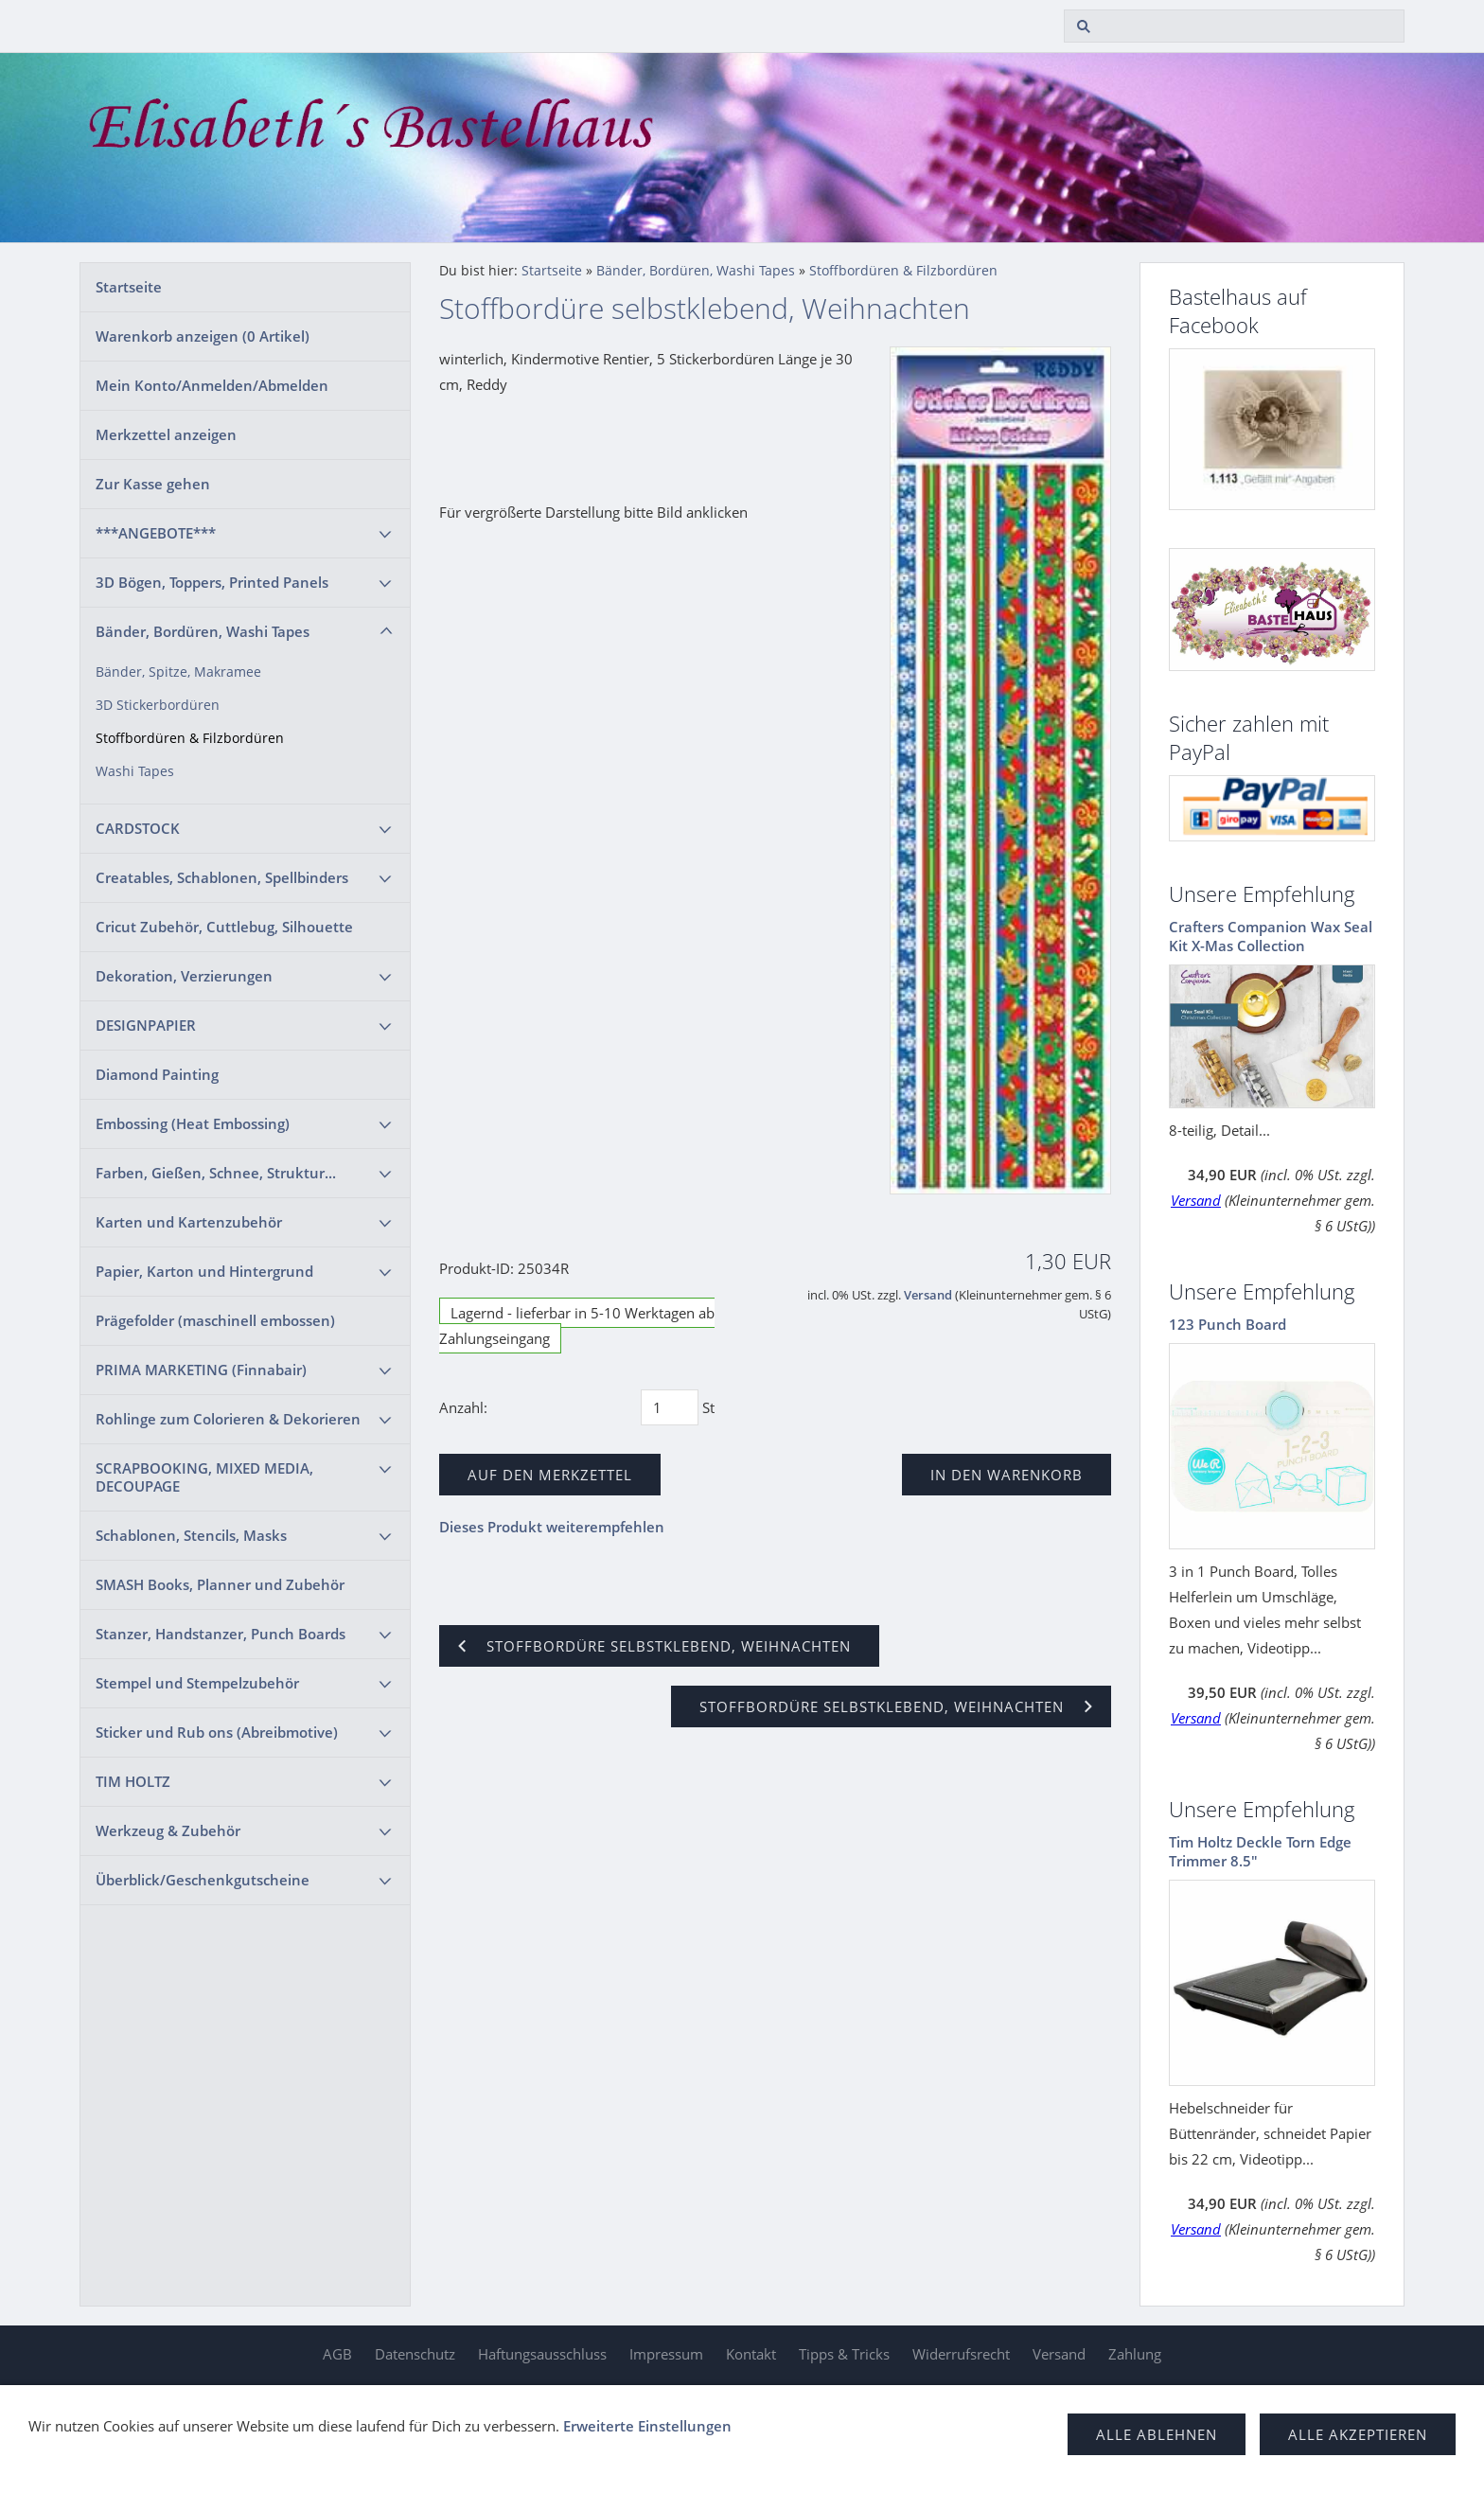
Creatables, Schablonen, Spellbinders (222, 877)
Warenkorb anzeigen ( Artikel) (202, 336)
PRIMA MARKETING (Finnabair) (201, 1369)
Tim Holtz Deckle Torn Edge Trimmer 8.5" (1260, 1851)
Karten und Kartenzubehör (189, 1221)
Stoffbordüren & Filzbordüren (190, 738)
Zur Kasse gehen (153, 483)
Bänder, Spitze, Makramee (178, 672)
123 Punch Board (1227, 1324)
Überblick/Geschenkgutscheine (202, 1879)
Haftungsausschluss (542, 2353)
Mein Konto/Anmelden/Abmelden (212, 385)
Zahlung (1134, 2353)
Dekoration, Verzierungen (184, 975)
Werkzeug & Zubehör (168, 1830)
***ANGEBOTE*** (156, 532)
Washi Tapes (135, 771)
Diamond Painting (157, 1074)
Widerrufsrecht (961, 2353)
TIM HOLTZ (133, 1781)
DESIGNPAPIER (146, 1025)
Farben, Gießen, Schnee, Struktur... (216, 1172)
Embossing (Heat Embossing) (193, 1123)
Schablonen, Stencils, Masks (191, 1535)
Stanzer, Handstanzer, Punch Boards (220, 1633)
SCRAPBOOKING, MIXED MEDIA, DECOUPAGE (204, 1477)
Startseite (129, 286)
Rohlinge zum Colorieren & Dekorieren (228, 1418)
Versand (928, 1295)
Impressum (666, 2353)
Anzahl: (463, 1407)
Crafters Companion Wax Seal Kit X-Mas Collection (1270, 936)
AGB (337, 2353)
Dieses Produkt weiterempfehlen (551, 1526)
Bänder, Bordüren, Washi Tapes (202, 631)
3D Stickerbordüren (158, 705)
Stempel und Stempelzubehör (197, 1682)
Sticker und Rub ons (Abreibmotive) (217, 1732)
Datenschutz (415, 2353)
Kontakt (751, 2353)
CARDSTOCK (138, 828)
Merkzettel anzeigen (166, 434)
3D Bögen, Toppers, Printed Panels (212, 582)
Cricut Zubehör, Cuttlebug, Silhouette (224, 926)
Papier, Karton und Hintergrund (204, 1271)
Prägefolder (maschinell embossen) (215, 1320)
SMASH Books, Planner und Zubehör (220, 1584)
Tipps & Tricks (844, 2353)
